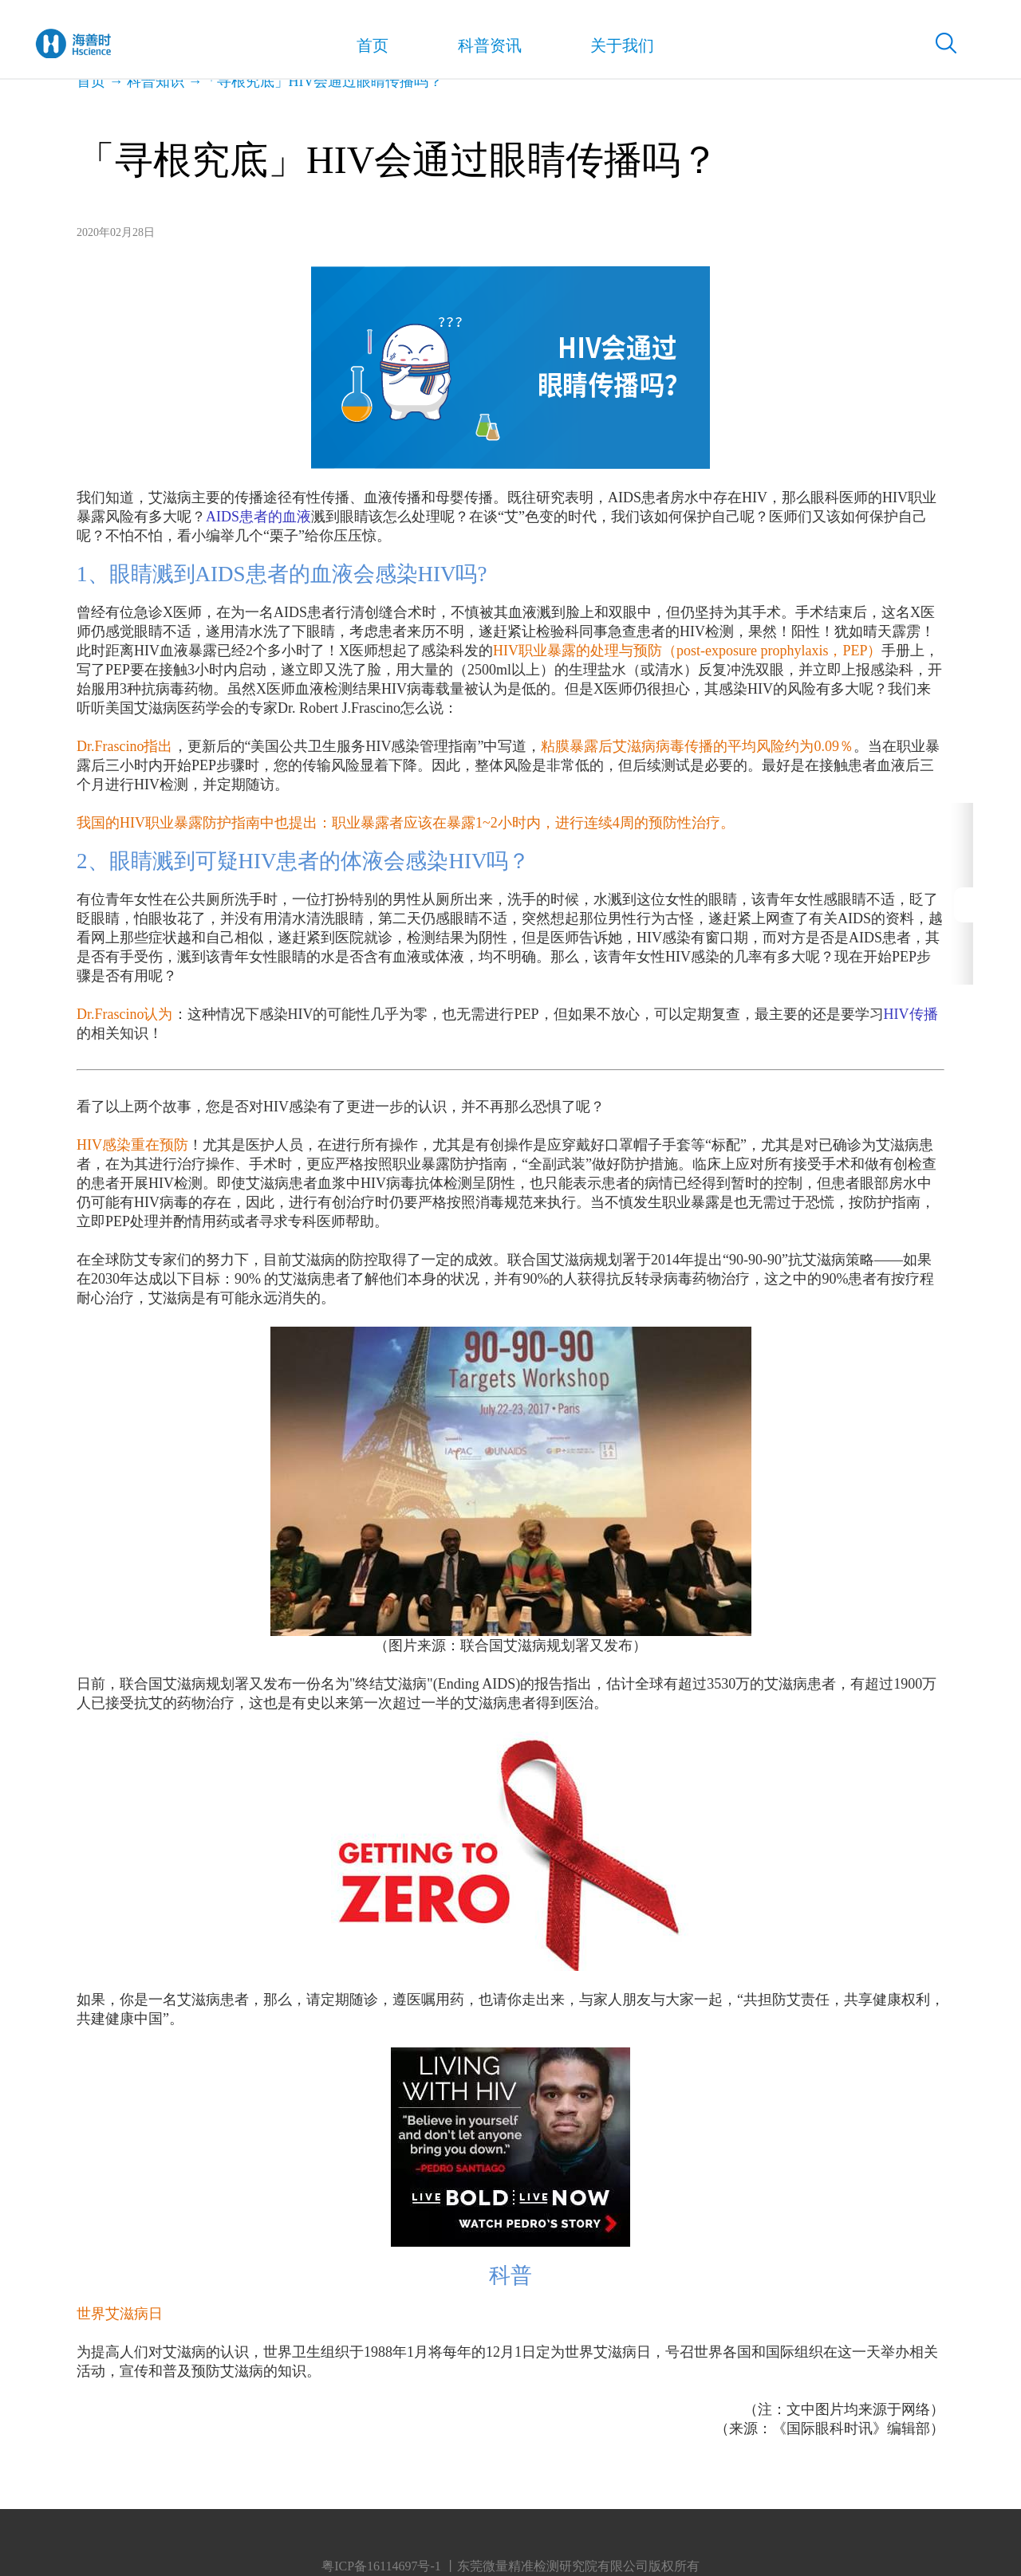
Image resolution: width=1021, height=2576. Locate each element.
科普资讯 (477, 48)
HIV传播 (911, 1014)
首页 (366, 48)
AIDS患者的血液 (258, 517)
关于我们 (603, 48)
